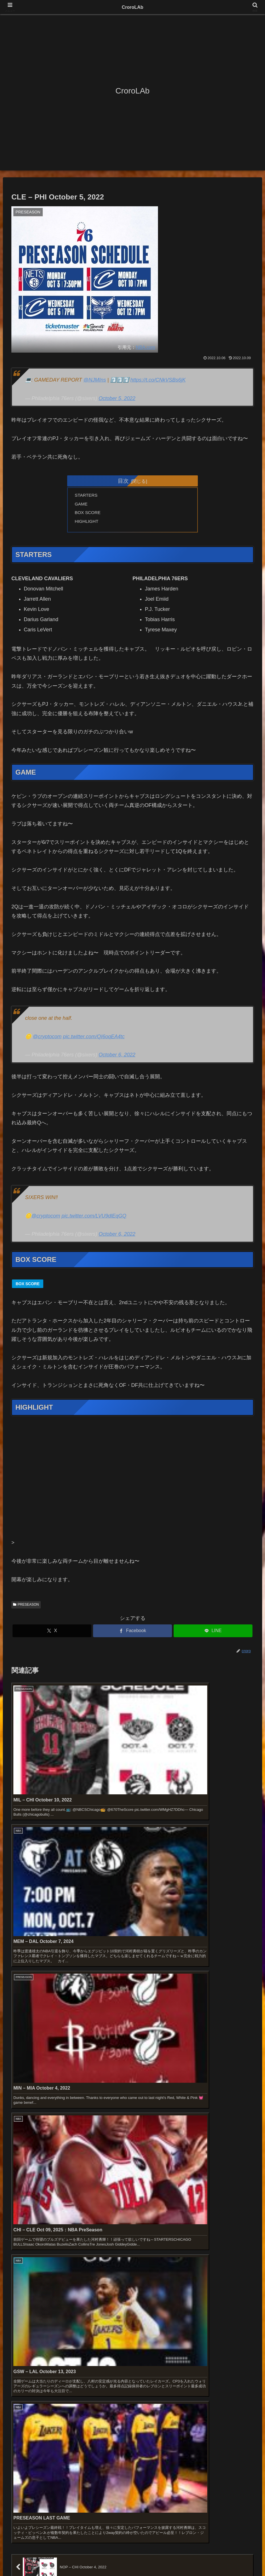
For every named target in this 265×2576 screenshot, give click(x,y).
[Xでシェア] (52, 1633)
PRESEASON (26, 1607)
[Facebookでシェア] (132, 1633)
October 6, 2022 (116, 1057)
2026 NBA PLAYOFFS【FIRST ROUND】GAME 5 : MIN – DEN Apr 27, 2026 (95, 2228)
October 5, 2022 (116, 398)
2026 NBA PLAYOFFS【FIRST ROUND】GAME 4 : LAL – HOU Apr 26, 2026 (95, 2265)
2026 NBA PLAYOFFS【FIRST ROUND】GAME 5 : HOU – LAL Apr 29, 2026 (95, 2154)
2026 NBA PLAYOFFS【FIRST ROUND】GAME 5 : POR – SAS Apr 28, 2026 (95, 2191)
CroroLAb (133, 7)
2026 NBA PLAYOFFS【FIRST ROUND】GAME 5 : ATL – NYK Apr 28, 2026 (94, 2204)
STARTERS (87, 495)
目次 (123, 481)
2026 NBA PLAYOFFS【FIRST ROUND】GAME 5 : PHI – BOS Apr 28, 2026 (94, 2216)
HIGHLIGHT (87, 523)
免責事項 (125, 2558)
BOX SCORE (88, 514)
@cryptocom (47, 1039)
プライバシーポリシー (158, 2558)
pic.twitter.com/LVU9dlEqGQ (93, 1218)
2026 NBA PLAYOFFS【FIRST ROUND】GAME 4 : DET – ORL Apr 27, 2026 (95, 2253)
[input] (132, 2113)
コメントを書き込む (132, 1935)
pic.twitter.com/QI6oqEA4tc (93, 1039)
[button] (252, 2112)
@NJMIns (94, 380)
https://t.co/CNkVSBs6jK (158, 380)
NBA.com (145, 347)
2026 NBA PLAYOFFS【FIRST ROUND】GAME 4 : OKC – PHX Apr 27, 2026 (96, 2241)
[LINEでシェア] (213, 1633)
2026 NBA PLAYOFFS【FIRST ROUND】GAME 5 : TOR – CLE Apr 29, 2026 (95, 2167)
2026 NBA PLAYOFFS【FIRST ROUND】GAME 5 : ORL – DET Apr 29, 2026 (95, 2179)
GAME (82, 504)
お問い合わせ (99, 2558)
